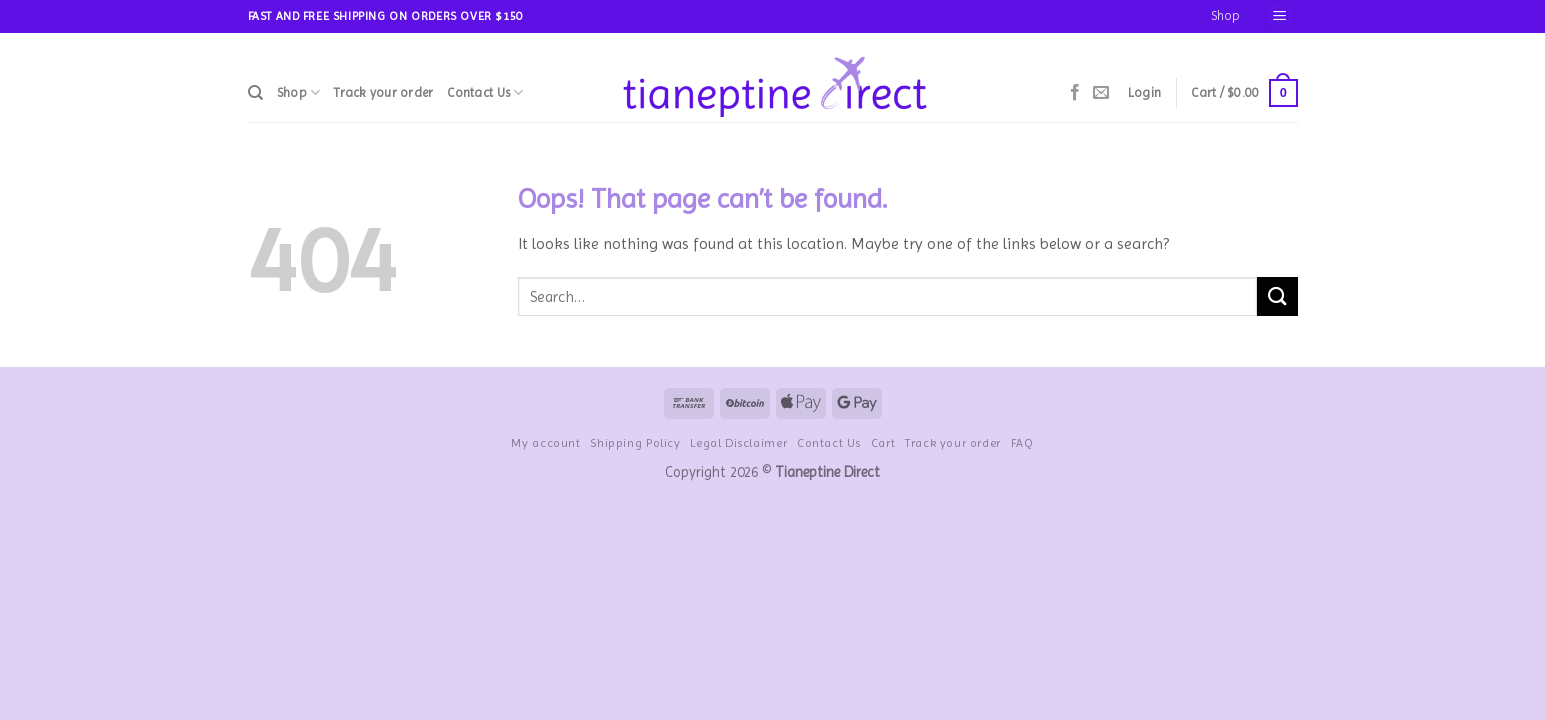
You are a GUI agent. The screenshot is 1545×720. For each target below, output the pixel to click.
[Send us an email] (1101, 93)
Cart (883, 443)
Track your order (383, 92)
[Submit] (1277, 296)
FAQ (1022, 443)
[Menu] (1280, 16)
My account (545, 443)
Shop (1225, 15)
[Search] (255, 93)
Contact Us (485, 92)
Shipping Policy (635, 443)
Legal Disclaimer (738, 443)
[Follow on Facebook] (1075, 93)
